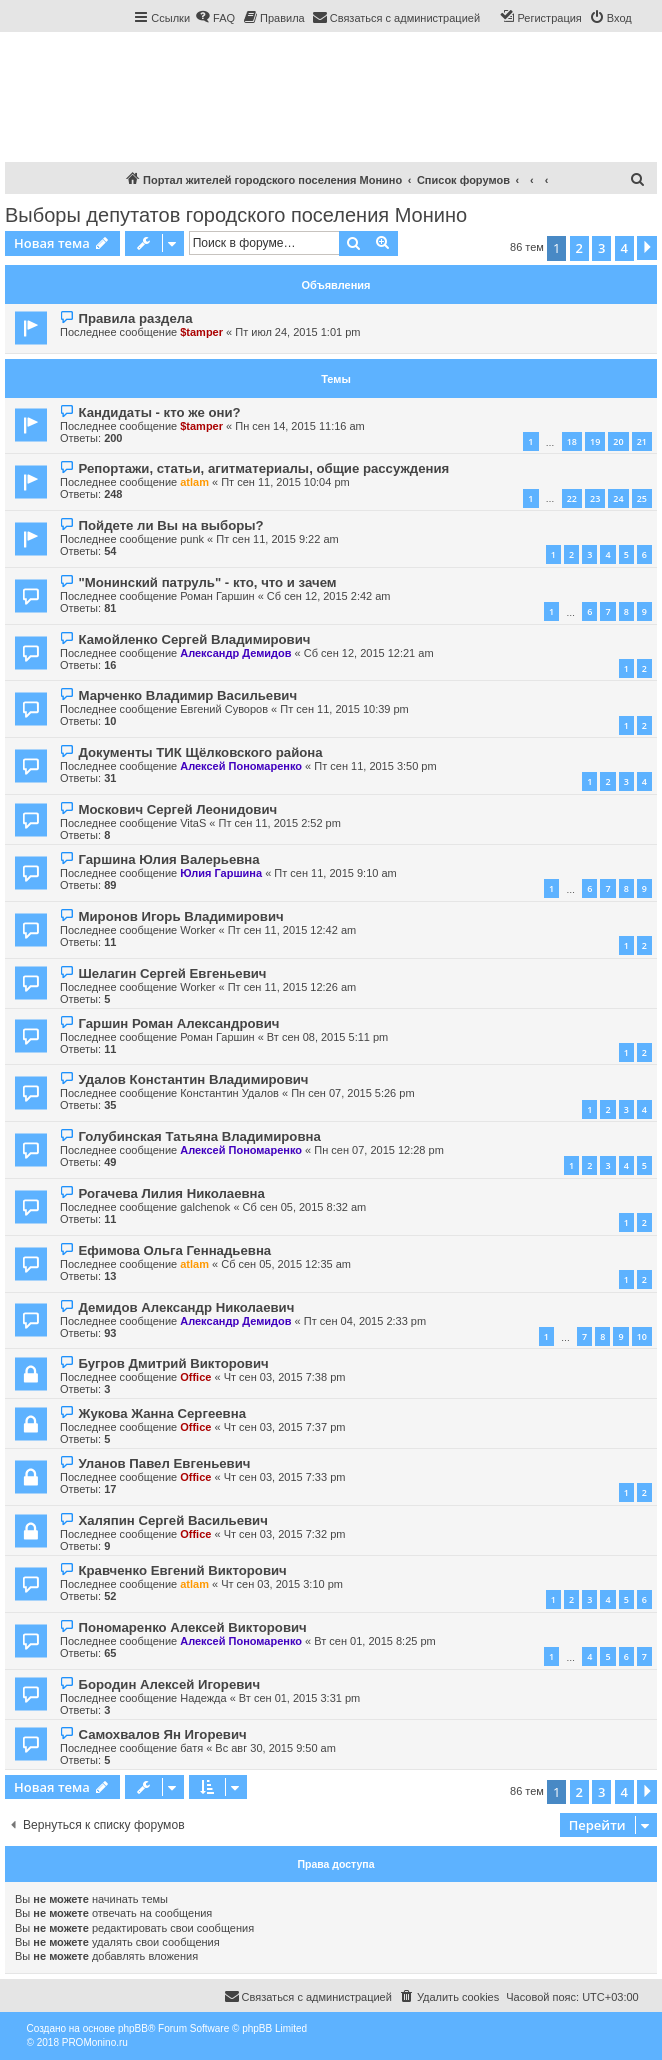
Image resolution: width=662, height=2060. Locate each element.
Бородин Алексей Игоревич (169, 1684)
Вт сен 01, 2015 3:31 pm (299, 1698)
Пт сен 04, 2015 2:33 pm (365, 1321)
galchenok (205, 1207)
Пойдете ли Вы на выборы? (170, 525)
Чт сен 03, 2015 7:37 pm (285, 1427)
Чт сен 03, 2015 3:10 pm (282, 1584)
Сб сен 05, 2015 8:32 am (305, 1207)
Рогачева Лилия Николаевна (171, 1193)
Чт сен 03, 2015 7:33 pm (285, 1477)
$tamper (201, 332)
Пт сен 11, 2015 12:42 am (292, 930)
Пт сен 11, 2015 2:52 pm (280, 823)
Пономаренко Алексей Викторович (192, 1627)
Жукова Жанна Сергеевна (162, 1413)
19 (595, 441)
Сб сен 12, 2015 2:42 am (329, 596)
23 (595, 498)
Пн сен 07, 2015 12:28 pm (379, 1150)
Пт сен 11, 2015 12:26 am (292, 987)
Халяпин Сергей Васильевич (172, 1520)
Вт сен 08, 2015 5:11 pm (327, 1037)
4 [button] (624, 248)
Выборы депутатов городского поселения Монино (236, 215)
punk (192, 539)
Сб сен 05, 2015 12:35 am (286, 1264)
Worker (197, 930)
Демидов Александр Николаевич (186, 1307)
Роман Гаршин (217, 596)
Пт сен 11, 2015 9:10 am (335, 873)
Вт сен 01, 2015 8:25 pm (374, 1641)
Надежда (203, 1698)
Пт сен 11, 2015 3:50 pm (375, 766)
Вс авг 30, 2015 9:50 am (275, 1748)
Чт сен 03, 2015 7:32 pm (285, 1534)
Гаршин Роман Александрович (178, 1023)
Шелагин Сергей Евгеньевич (172, 973)
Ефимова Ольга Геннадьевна (174, 1250)
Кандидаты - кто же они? (159, 412)
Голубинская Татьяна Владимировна (199, 1136)
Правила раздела (135, 318)
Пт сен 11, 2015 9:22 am (277, 539)
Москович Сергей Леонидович (177, 809)
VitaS (193, 823)
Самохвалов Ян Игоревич (162, 1734)
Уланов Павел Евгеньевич (164, 1463)
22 (572, 498)
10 (642, 1336)
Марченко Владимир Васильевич (187, 695)
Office (195, 1377)
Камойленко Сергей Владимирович (194, 639)
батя (191, 1748)
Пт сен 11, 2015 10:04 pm (285, 482)
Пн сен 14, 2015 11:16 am (300, 426)
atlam (194, 482)
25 (642, 498)
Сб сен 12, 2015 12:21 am (369, 653)
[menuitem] (215, 18)
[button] (647, 248)
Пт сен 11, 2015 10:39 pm (344, 709)
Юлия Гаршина (221, 873)
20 (618, 441)
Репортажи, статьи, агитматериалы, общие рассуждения (263, 468)
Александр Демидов (235, 653)
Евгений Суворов (224, 709)
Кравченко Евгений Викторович (182, 1570)
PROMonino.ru (95, 2042)
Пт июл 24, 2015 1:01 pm (297, 332)
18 (572, 441)
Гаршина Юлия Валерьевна (168, 859)
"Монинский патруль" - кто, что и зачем (207, 582)
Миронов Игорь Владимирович (180, 916)
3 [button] (601, 248)
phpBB (133, 2028)
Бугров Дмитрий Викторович (173, 1363)
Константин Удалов (229, 1093)
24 (618, 498)
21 (642, 441)
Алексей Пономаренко (241, 766)
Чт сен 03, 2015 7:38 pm (285, 1377)
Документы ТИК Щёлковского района (200, 752)
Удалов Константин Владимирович (193, 1079)
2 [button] (579, 248)
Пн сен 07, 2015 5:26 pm (352, 1093)
